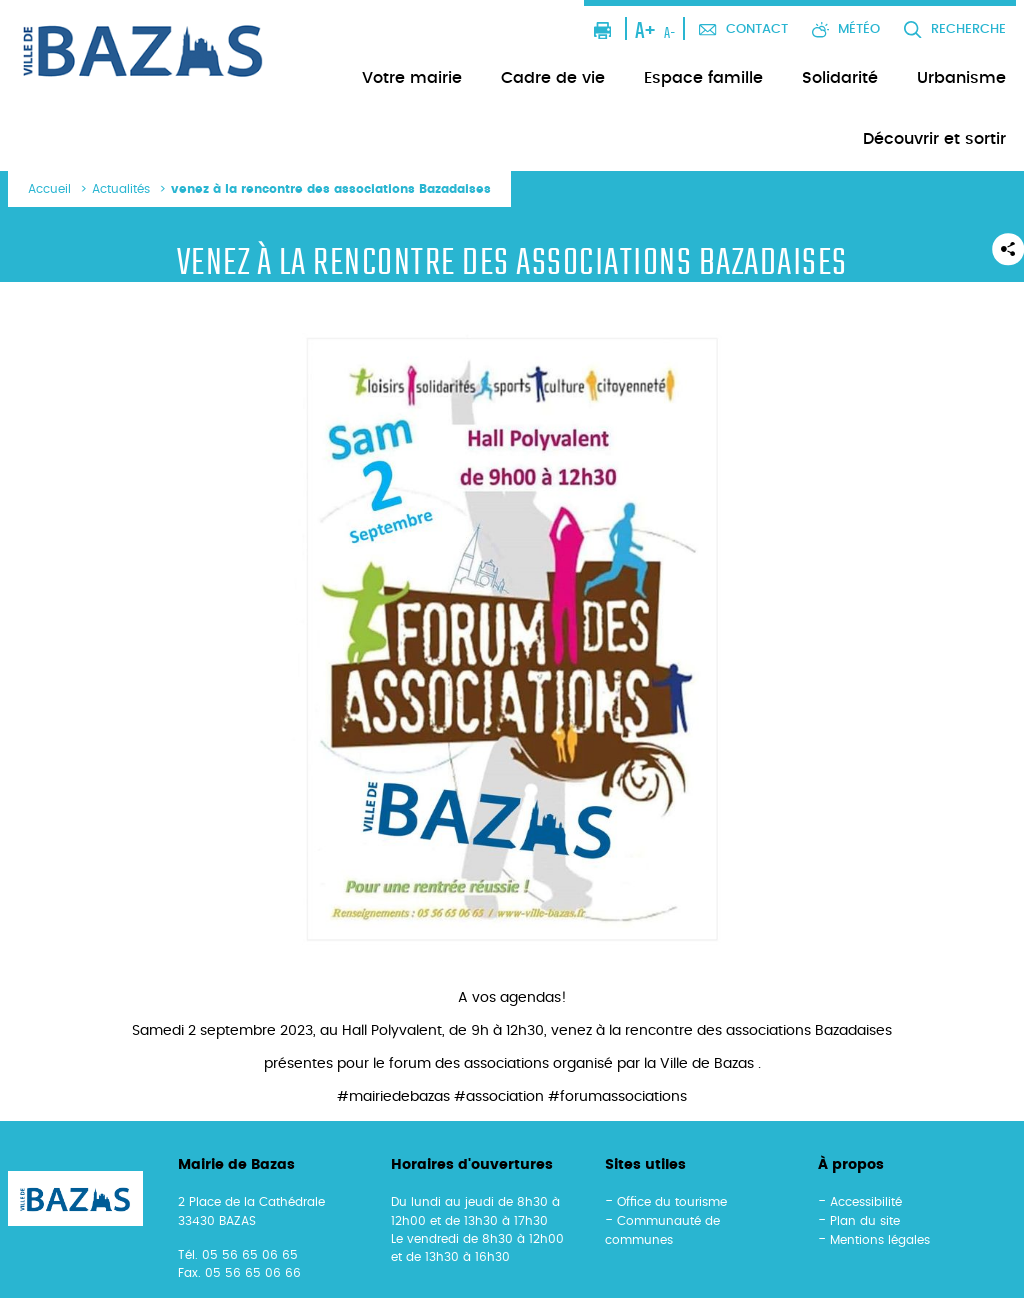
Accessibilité (866, 1202)
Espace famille (703, 78)
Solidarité (840, 78)
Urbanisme (961, 78)
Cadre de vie (553, 78)
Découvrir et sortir (934, 139)
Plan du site (865, 1221)
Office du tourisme (672, 1202)
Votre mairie (412, 78)
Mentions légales (880, 1240)
